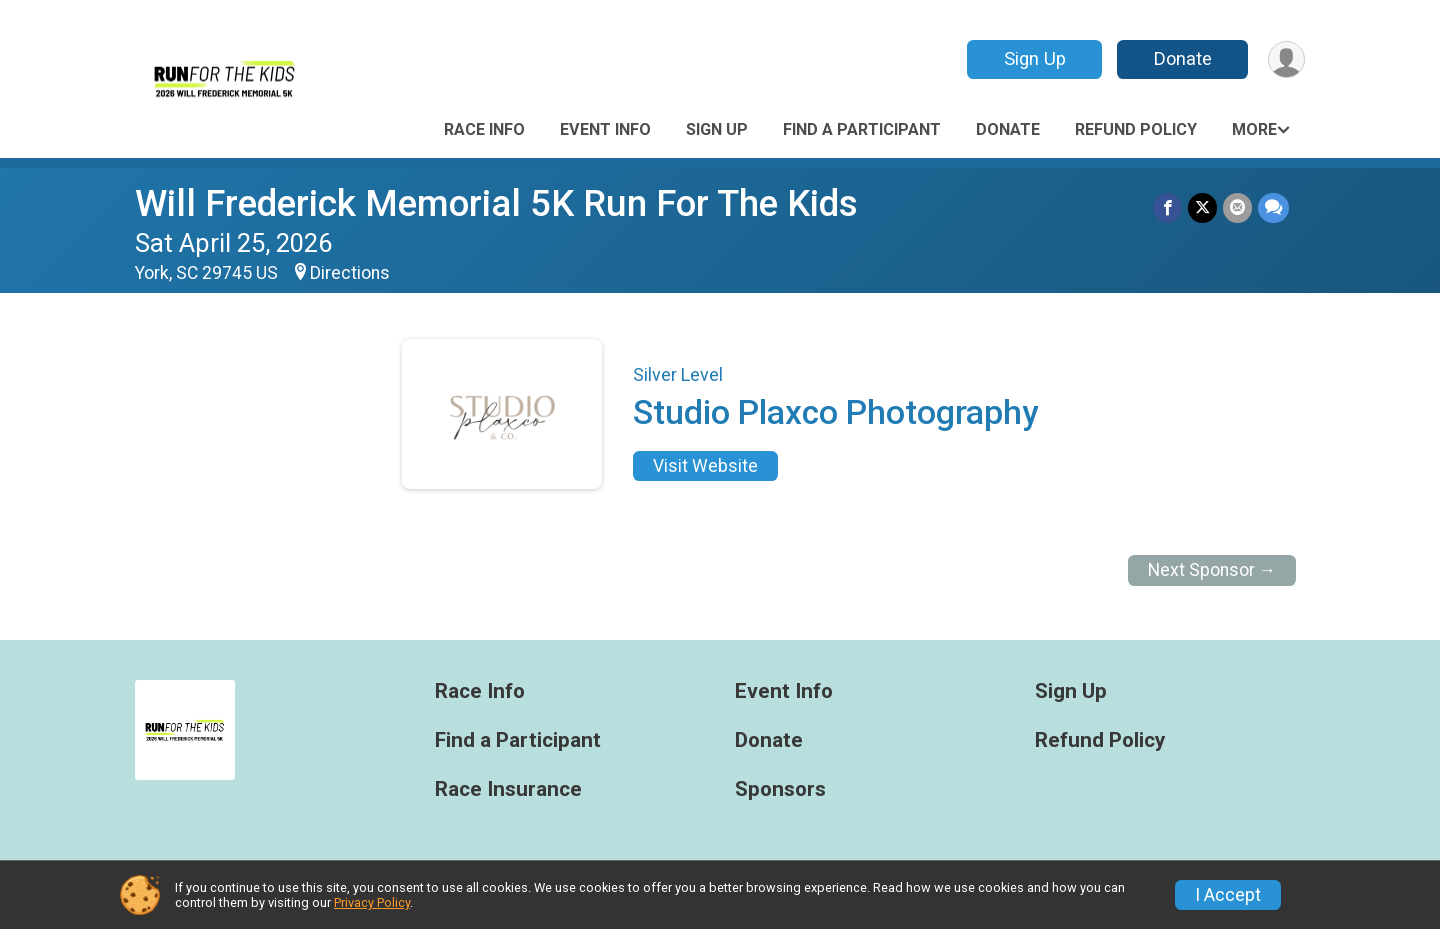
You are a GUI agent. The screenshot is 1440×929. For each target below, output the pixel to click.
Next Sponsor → (1212, 570)
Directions (350, 273)
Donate (1183, 58)
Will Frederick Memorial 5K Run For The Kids (496, 203)
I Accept (1228, 895)
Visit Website (705, 466)
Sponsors (780, 789)
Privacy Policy (372, 902)
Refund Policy (1136, 129)
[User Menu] (1286, 59)
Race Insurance (508, 789)
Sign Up (1035, 58)
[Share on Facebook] (1167, 207)
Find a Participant (862, 129)
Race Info (484, 129)
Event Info (605, 129)
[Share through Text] (1273, 207)
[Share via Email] (1237, 207)
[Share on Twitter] (1202, 207)
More (1254, 129)
